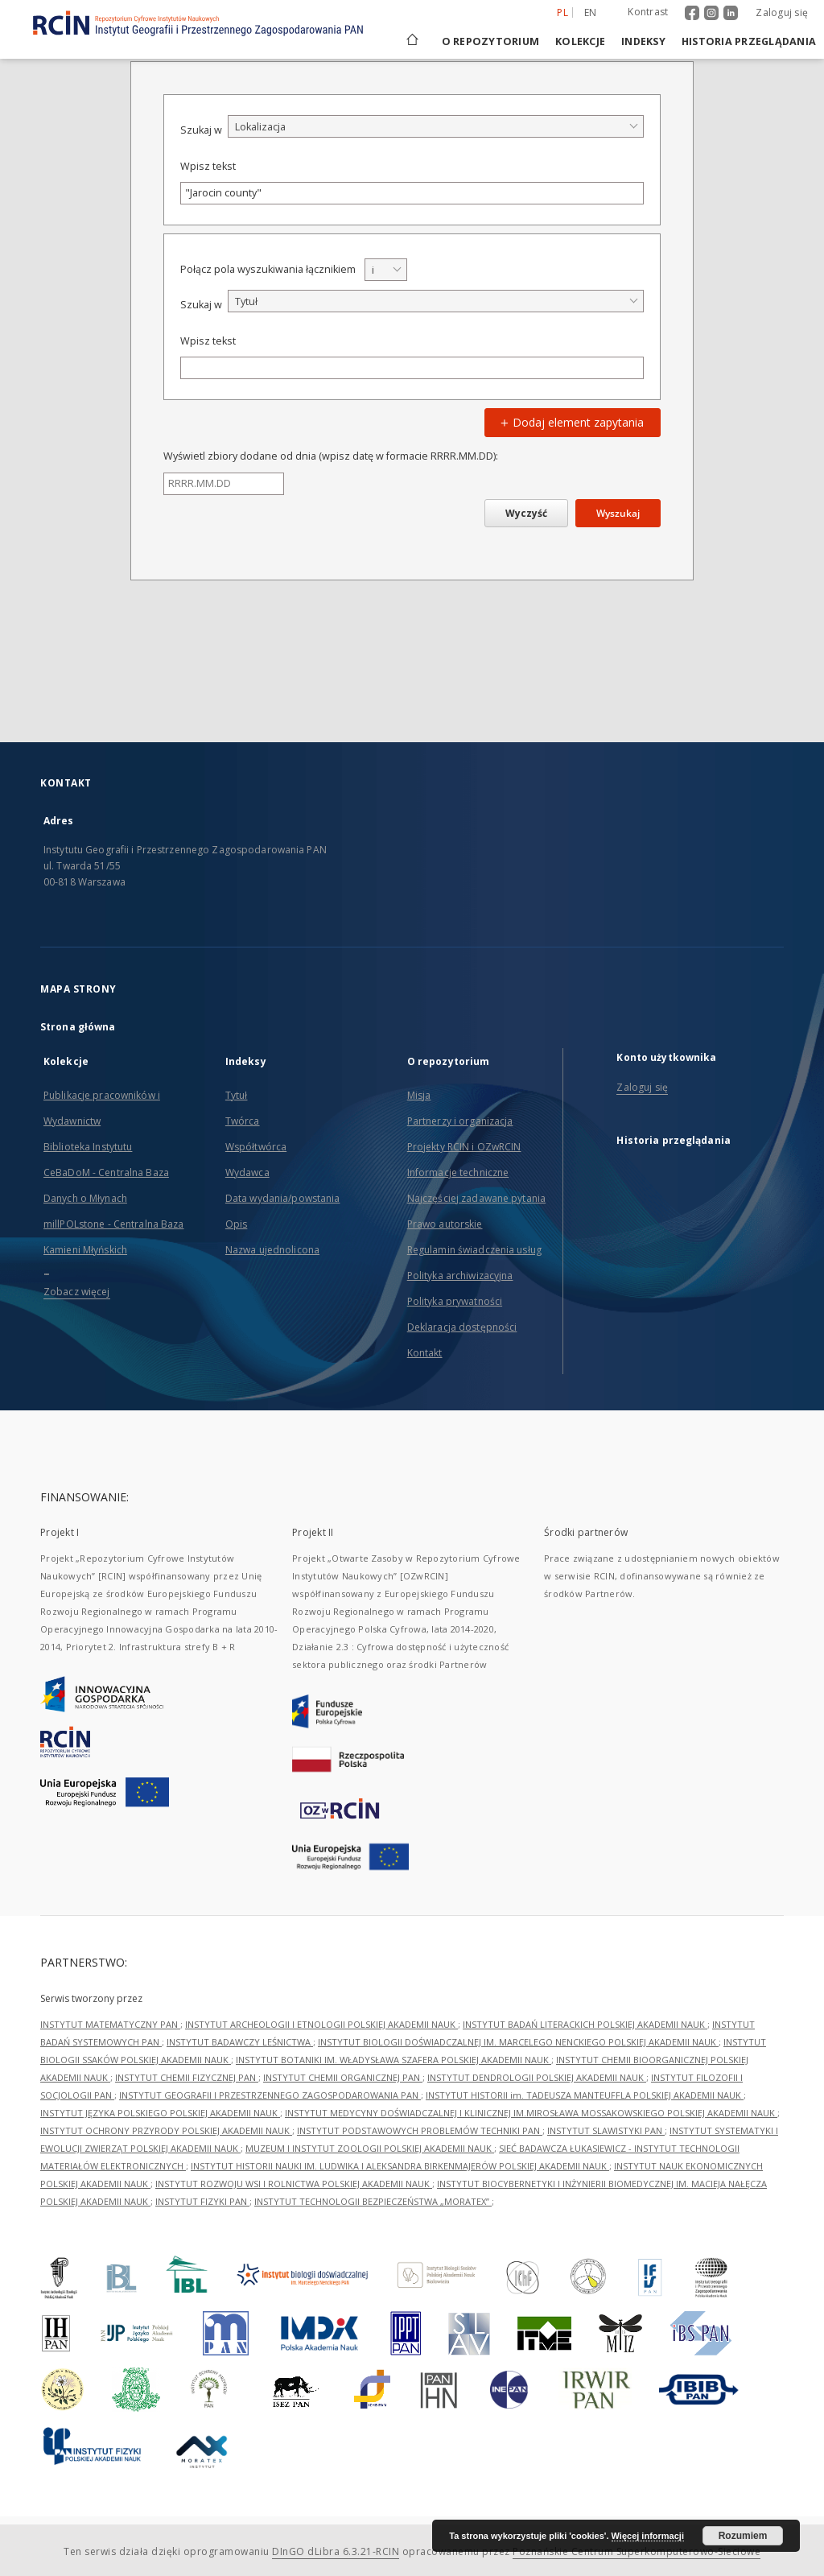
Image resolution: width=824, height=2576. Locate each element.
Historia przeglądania (749, 41)
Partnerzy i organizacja (460, 1121)
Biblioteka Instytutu (87, 1147)
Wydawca (247, 1172)
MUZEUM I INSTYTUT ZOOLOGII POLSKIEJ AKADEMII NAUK (369, 2148)
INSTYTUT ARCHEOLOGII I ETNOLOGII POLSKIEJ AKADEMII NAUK (321, 2024)
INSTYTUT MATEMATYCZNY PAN (110, 2024)
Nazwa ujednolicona (272, 1250)
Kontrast (648, 12)
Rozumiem (743, 2535)
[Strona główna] (411, 41)
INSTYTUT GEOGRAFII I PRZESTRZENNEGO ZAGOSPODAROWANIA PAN (270, 2095)
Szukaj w (201, 130)
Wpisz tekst (208, 166)
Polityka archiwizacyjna (460, 1275)
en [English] (590, 12)
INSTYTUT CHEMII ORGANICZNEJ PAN (342, 2077)
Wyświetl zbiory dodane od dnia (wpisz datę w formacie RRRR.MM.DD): (330, 456)
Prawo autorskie (445, 1224)
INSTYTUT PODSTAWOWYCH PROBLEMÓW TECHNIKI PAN (419, 2130)
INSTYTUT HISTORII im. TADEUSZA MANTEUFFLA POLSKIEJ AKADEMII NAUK (585, 2095)
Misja (419, 1095)
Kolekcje (580, 41)
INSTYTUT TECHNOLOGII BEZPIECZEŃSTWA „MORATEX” (373, 2201)
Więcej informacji (648, 2536)
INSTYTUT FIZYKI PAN (202, 2201)
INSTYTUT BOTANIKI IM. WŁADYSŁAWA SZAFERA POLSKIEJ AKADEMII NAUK (393, 2060)
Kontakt (425, 1353)
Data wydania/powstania (282, 1198)
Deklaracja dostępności (462, 1327)
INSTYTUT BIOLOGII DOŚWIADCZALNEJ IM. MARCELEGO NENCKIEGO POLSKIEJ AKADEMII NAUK (518, 2042)
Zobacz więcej (76, 1291)
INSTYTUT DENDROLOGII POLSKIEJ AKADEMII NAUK (536, 2077)
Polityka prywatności (454, 1301)
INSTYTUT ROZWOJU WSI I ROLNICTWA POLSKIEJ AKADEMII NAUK (293, 2184)
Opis (236, 1224)
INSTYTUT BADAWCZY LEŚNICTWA (240, 2042)
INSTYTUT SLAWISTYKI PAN (606, 2130)
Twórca (242, 1121)
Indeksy (643, 41)
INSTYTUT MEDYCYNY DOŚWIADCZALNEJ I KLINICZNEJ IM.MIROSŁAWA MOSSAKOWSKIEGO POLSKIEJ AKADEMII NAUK (531, 2113)
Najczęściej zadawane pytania (476, 1198)
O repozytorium (491, 41)
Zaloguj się (782, 12)
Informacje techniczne (458, 1172)
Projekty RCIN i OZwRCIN (464, 1147)
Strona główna (78, 1027)
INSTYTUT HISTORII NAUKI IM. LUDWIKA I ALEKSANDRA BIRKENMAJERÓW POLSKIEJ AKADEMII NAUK (400, 2166)
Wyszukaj (618, 513)
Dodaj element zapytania (570, 422)
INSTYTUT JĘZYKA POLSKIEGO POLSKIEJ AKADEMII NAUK (160, 2113)
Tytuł (236, 1095)
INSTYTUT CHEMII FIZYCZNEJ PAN (186, 2077)
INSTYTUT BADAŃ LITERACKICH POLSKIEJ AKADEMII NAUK (585, 2024)
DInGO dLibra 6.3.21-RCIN (335, 2551)
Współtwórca (255, 1147)
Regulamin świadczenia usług (474, 1250)
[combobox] (436, 126)
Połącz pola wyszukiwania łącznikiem (268, 269)
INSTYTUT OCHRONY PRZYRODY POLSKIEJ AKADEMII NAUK (166, 2130)
